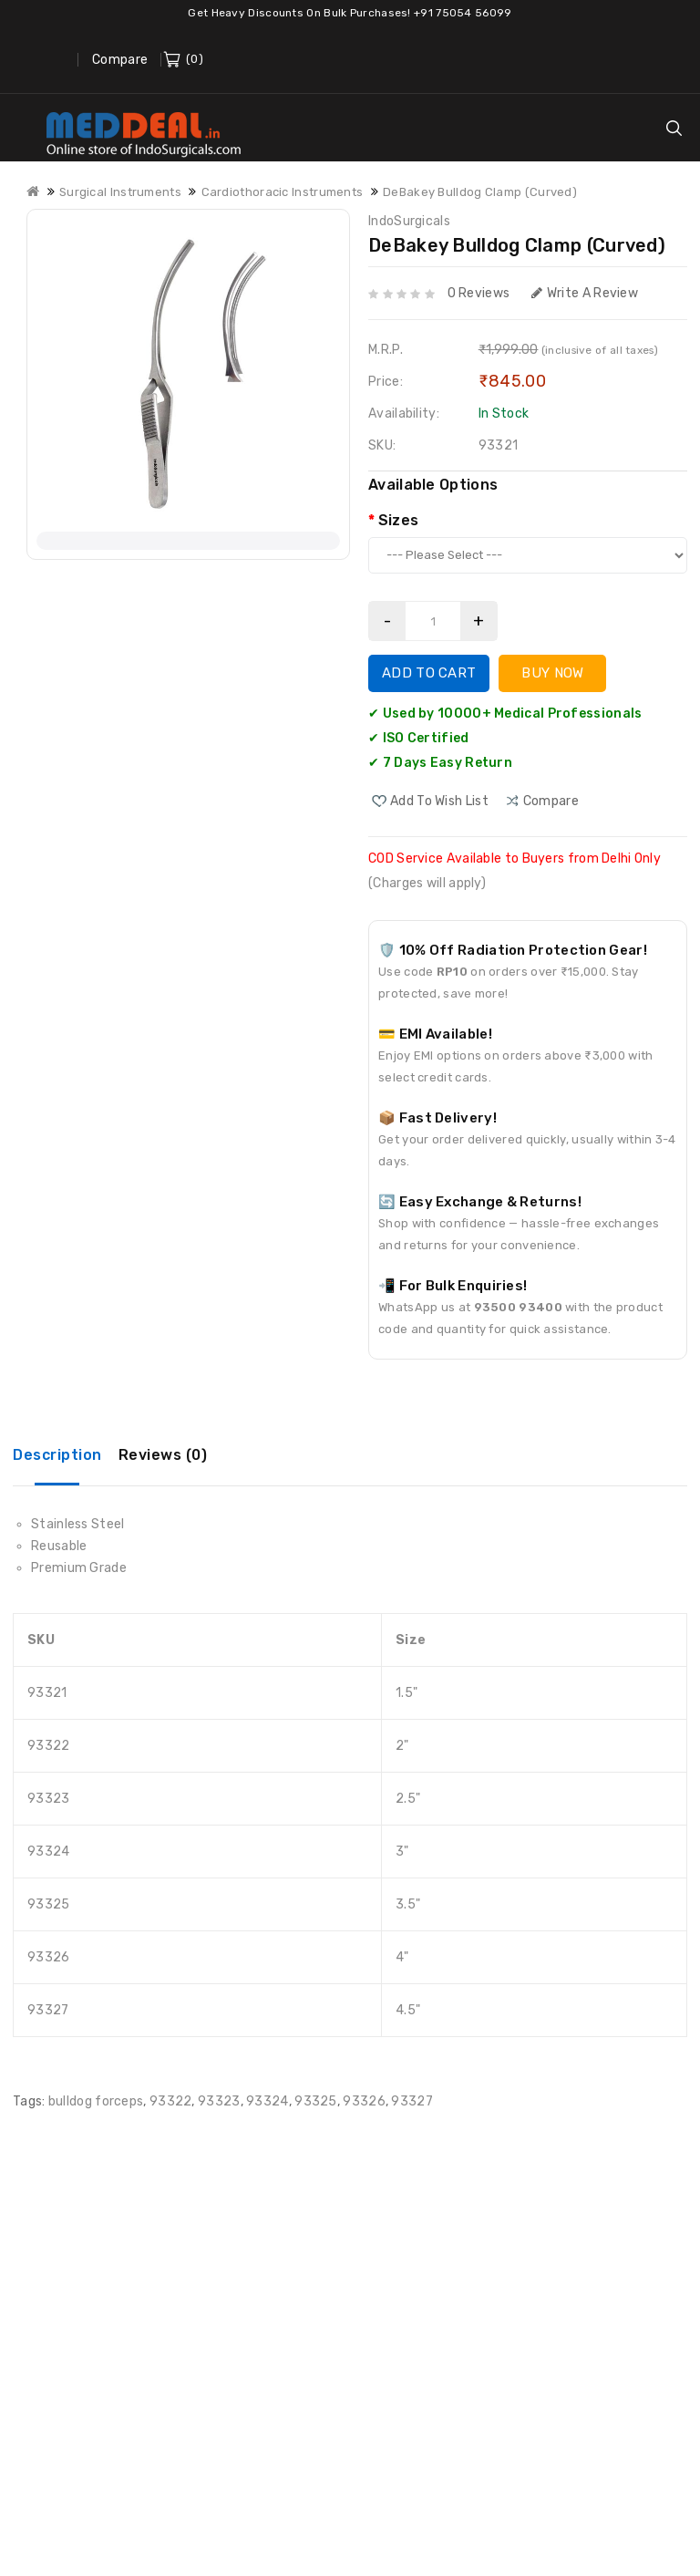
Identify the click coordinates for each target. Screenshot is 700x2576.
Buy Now (552, 673)
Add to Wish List (439, 801)
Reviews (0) (163, 1455)
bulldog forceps (96, 2101)
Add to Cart (429, 673)
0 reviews (479, 293)
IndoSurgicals (409, 221)
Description (57, 1455)
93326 (364, 2101)
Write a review (585, 293)
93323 (219, 2101)
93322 (170, 2101)
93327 (412, 2101)
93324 (267, 2101)
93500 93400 (518, 1307)
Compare (120, 59)
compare (551, 801)
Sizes (398, 520)
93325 (315, 2101)
